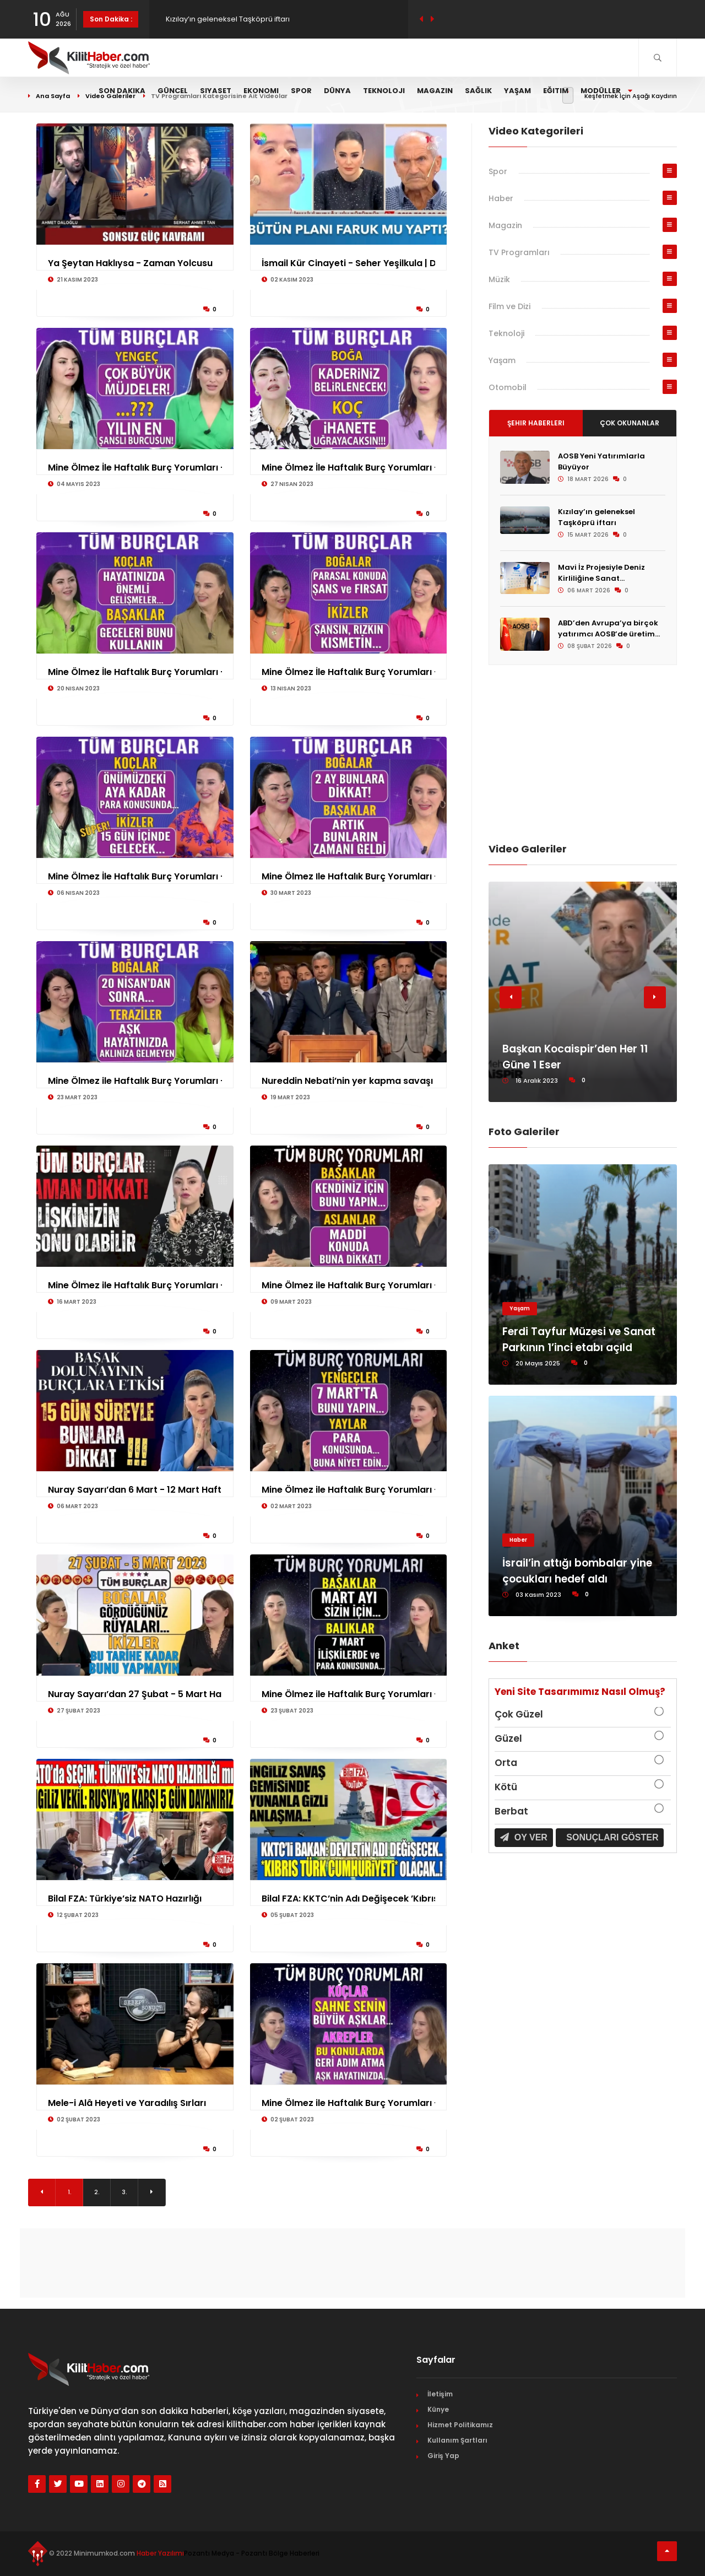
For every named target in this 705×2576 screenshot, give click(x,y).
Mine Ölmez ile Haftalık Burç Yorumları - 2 (140, 1080)
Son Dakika (122, 90)
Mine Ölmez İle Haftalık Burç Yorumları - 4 (141, 467)
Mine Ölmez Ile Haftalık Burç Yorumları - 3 (354, 876)
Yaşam (517, 90)
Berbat (511, 1811)
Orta (506, 1762)
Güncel (173, 90)
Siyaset (215, 90)
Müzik (499, 279)
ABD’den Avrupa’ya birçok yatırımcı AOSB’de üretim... (609, 628)
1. (69, 2192)
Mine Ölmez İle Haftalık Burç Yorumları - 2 (354, 467)
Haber (501, 198)
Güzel (508, 1738)
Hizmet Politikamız (460, 2424)
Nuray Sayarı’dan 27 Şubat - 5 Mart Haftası (145, 1694)
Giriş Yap (443, 2455)
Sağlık (478, 90)
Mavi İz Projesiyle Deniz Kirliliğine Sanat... (601, 573)
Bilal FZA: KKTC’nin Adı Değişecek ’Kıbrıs (350, 1898)
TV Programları (519, 252)
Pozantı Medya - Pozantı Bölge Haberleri (251, 2553)
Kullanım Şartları (457, 2440)
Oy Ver (523, 1837)
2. (96, 2192)
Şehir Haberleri (536, 423)
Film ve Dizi (509, 306)
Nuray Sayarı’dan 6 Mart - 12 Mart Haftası (141, 1489)
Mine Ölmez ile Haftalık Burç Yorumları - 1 (139, 1285)
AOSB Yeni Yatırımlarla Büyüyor (220, 19)
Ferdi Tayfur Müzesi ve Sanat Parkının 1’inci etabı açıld (578, 1339)
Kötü (506, 1787)
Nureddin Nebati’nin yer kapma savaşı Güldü (362, 1080)
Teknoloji (384, 90)
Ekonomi (261, 90)
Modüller (606, 90)
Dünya (337, 90)
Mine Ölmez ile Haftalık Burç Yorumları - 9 (354, 1285)
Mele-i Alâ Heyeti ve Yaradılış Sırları (127, 2103)
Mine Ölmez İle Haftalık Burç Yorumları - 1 (353, 672)
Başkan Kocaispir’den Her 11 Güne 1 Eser (575, 1056)
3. (124, 2192)
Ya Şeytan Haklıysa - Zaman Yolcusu (130, 263)
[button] (511, 997)
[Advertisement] (583, 753)
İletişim (440, 2394)
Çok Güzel (519, 1714)
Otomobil (508, 387)
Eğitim (555, 90)
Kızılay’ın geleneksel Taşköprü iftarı (596, 517)
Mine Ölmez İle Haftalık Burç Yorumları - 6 (140, 876)
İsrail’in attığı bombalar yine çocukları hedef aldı (577, 1571)
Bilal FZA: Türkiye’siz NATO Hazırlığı (125, 1898)
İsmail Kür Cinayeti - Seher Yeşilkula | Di (350, 263)
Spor (301, 90)
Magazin (435, 90)
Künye (438, 2409)
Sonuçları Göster (611, 1837)
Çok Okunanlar (629, 423)
